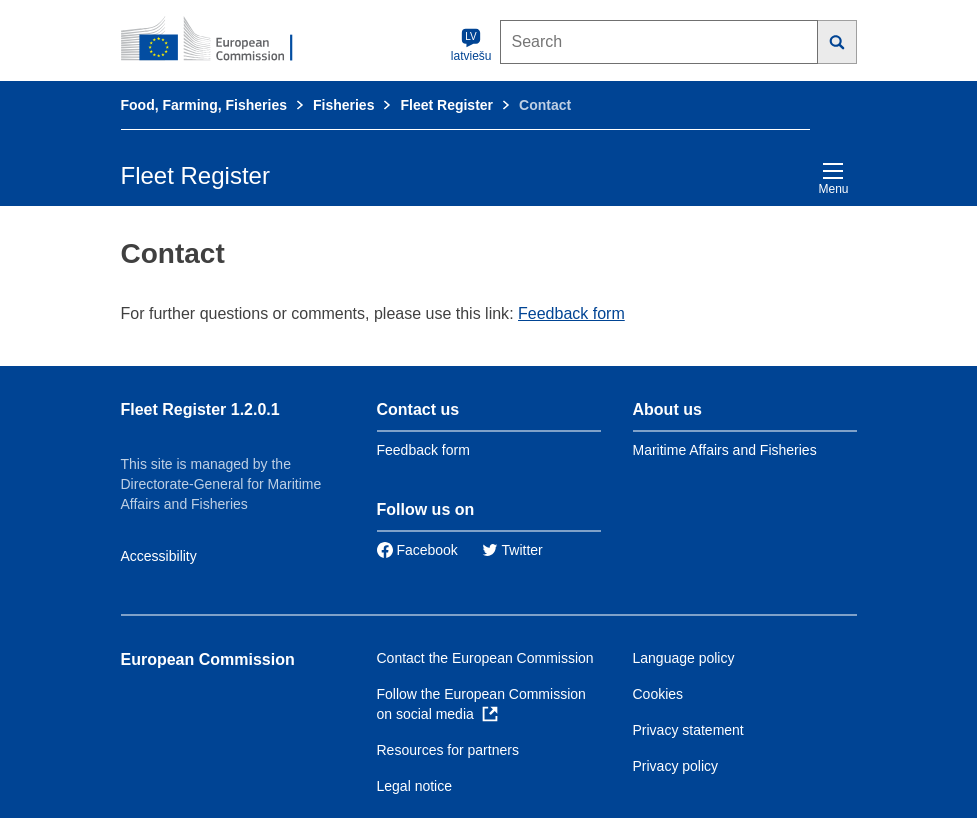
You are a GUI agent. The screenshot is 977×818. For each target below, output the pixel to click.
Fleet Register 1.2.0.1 (200, 409)
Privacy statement (688, 730)
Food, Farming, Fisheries (204, 105)
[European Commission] (218, 40)
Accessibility (159, 556)
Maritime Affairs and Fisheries (725, 450)
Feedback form (571, 313)
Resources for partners (448, 750)
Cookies (658, 694)
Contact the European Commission (485, 658)
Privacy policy (676, 766)
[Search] (837, 42)
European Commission (208, 659)
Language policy (684, 658)
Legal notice (415, 786)
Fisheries (343, 105)
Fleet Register (446, 105)
